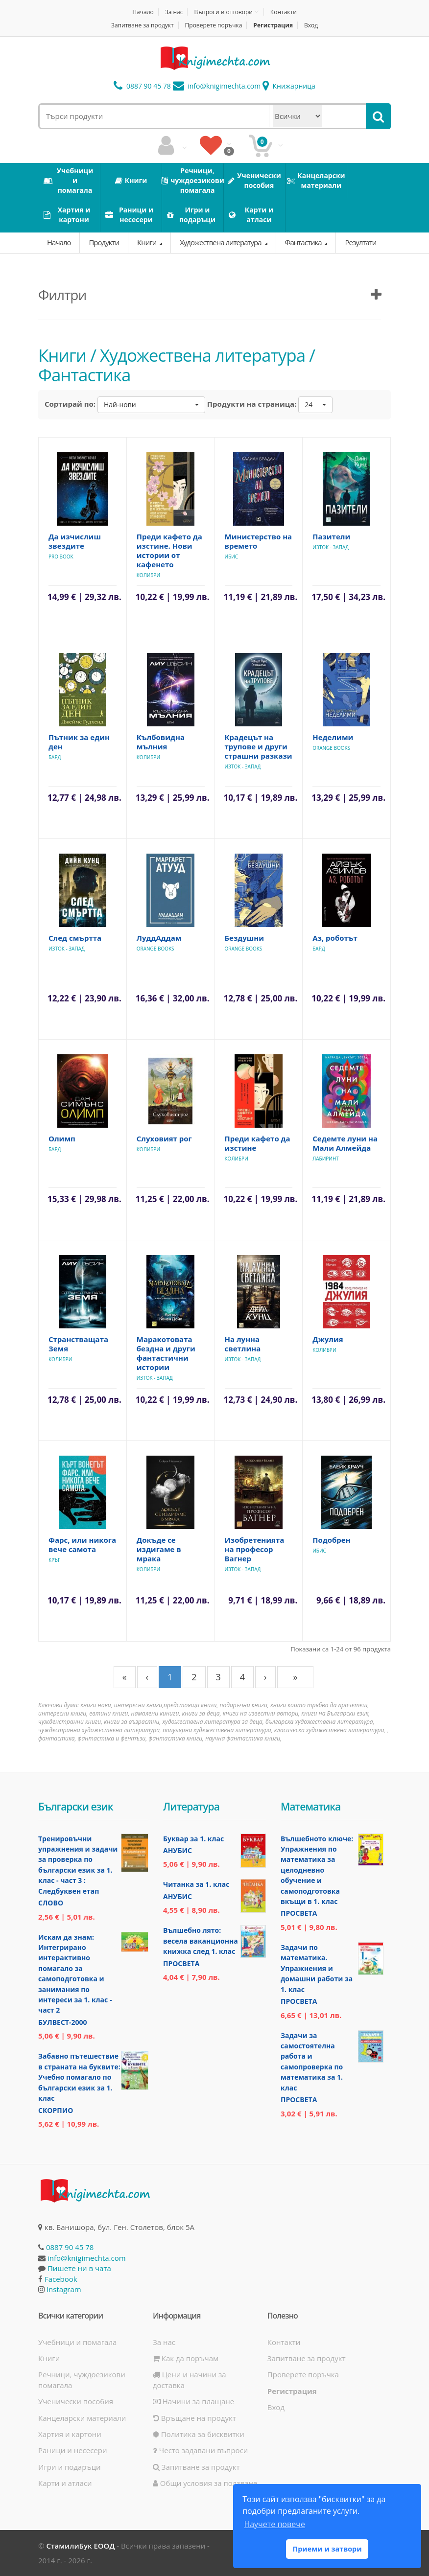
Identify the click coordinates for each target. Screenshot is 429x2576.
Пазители (331, 536)
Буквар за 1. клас (193, 1838)
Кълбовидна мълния (161, 741)
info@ (217, 86)
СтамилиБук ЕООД (80, 2546)
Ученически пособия (75, 2401)
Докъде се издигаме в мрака (159, 1549)
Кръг (54, 1559)
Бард (54, 757)
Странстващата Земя (78, 1343)
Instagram (64, 2289)
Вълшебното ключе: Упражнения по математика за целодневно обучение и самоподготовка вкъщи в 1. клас (317, 1870)
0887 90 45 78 (142, 86)
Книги (147, 242)
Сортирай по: (70, 404)
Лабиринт (325, 1158)
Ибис (231, 556)
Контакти (283, 12)
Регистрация (273, 25)
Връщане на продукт (194, 2418)
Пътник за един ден (79, 741)
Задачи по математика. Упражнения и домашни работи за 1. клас (317, 1968)
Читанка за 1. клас (196, 1884)
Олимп (61, 1138)
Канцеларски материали (82, 2418)
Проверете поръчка (213, 25)
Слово (50, 1902)
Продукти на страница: (252, 404)
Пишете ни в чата (79, 2268)
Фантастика (304, 242)
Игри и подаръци (69, 2467)
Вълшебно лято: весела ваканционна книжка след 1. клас (200, 1941)
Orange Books (331, 747)
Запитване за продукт (142, 25)
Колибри (148, 575)
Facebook (61, 2279)
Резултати (360, 242)
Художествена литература (221, 242)
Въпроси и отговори (223, 12)
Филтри (62, 294)
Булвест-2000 (62, 2022)
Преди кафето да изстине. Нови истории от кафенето (169, 550)
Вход (311, 25)
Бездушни (244, 938)
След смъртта (74, 938)
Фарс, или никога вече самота (82, 1544)
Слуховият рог (164, 1138)
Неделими (332, 737)
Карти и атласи (65, 2483)
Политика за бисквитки (198, 2434)
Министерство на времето (258, 541)
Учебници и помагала (77, 2342)
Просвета (181, 1963)
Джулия (327, 1339)
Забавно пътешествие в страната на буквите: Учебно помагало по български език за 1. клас (79, 2077)
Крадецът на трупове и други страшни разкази (258, 746)
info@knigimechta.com (87, 2258)
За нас (174, 12)
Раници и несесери (72, 2450)
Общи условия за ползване (205, 2483)
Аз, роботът (335, 938)
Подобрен (331, 1540)
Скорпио (55, 2110)
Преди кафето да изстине (257, 1143)
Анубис (177, 1850)
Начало (143, 12)
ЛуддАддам (159, 938)
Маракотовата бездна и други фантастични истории (166, 1353)
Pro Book (60, 556)
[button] (151, 404)
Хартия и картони (69, 2434)
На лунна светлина (243, 1343)
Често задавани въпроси (200, 2450)
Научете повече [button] (274, 2524)
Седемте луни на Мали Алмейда (345, 1143)
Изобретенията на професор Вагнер (255, 1549)
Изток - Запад (330, 547)
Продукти (104, 242)
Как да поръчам (185, 2358)
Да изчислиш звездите (74, 541)
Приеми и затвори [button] (326, 2548)
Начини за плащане (193, 2401)
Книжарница (288, 86)
